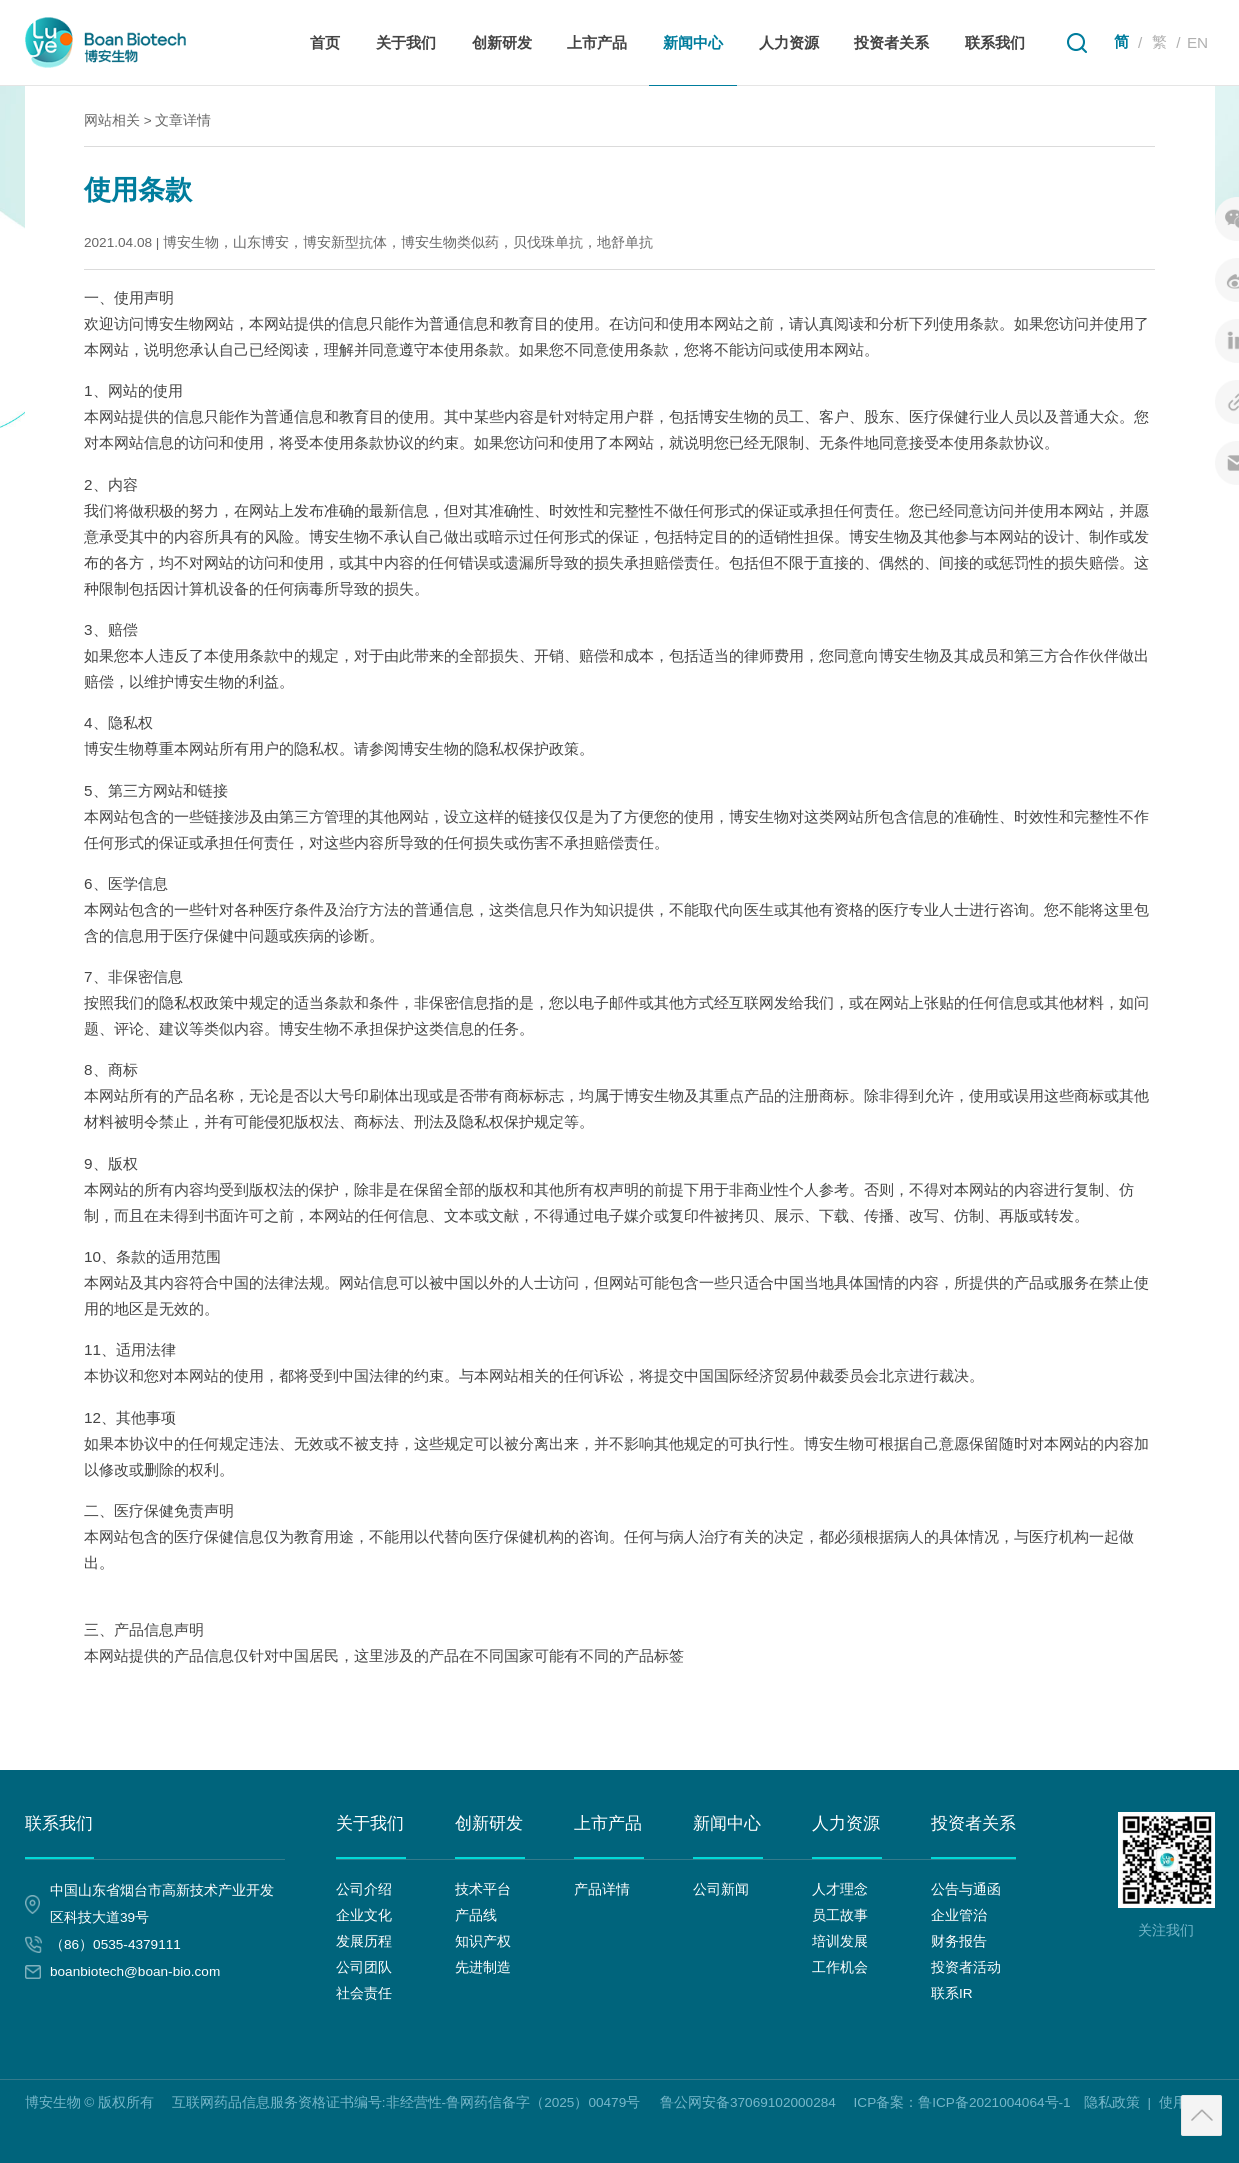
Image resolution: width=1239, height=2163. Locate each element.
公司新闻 (721, 1889)
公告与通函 (966, 1889)
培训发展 (840, 1941)
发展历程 (364, 1941)
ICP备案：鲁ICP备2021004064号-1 (962, 2102)
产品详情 (602, 1889)
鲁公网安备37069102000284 (748, 2101)
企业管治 (959, 1915)
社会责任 (364, 1993)
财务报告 (959, 1941)
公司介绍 (364, 1889)
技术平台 (483, 1889)
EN (1197, 42)
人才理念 (840, 1889)
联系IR (952, 1993)
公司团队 (364, 1967)
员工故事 (840, 1915)
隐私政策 (1112, 2102)
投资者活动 (966, 1967)
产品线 (476, 1915)
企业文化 (364, 1915)
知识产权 (483, 1941)
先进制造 (483, 1967)
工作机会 (840, 1967)
